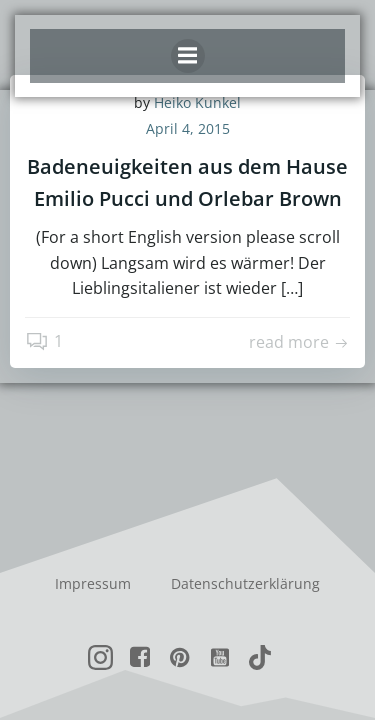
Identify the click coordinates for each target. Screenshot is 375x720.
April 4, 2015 (188, 128)
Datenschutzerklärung (245, 583)
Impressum (93, 583)
